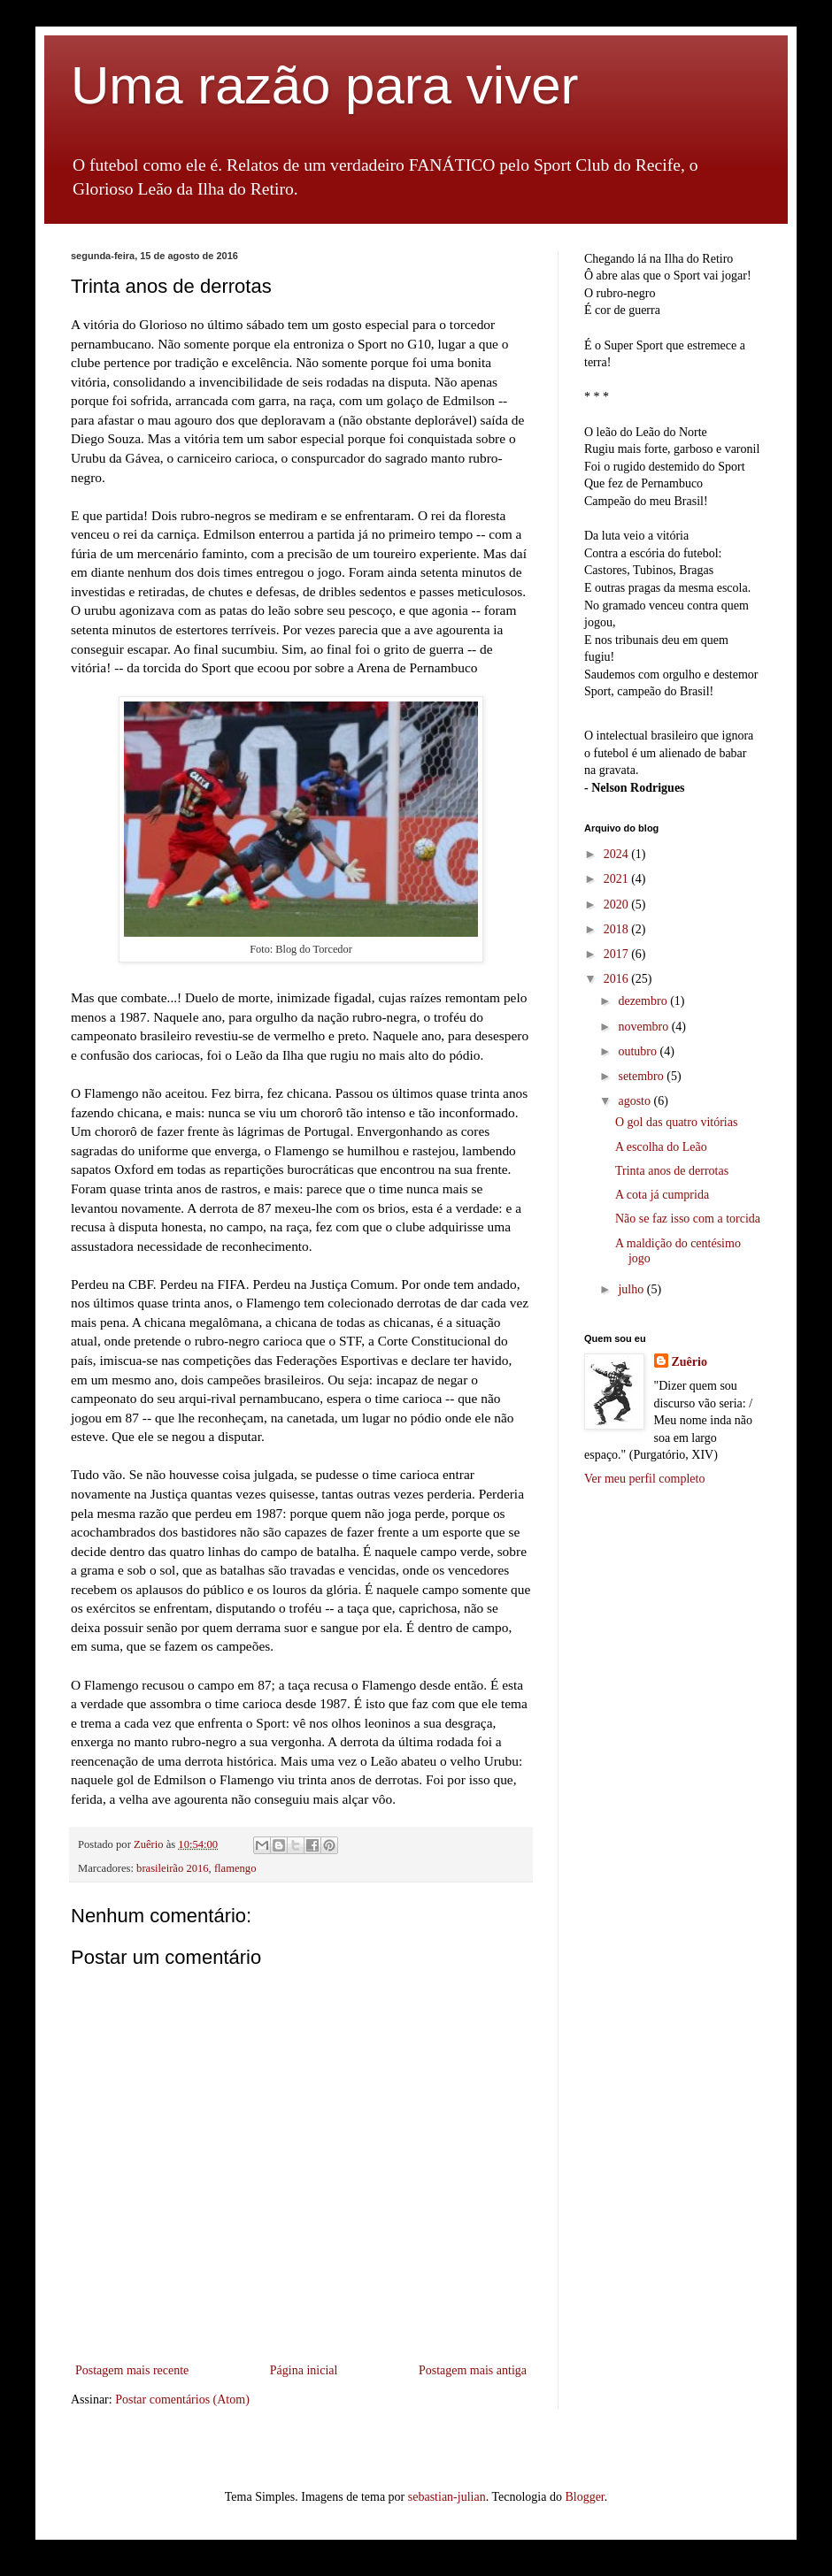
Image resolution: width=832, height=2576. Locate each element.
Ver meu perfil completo (644, 1478)
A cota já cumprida (662, 1194)
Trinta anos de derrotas (671, 1170)
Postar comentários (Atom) (182, 2399)
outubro (638, 1051)
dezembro (644, 1001)
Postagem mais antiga (473, 2370)
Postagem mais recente (132, 2370)
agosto (635, 1101)
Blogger (584, 2496)
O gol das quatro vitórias (676, 1122)
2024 (618, 854)
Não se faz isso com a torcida (687, 1218)
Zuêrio (689, 1361)
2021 (618, 879)
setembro (642, 1076)
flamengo (235, 1868)
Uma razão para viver (325, 85)
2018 (618, 929)
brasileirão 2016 (172, 1868)
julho (632, 1289)
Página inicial (304, 2370)
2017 (618, 954)
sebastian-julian (447, 2496)
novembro (644, 1026)
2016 (618, 978)
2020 (618, 904)
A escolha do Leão (661, 1147)
